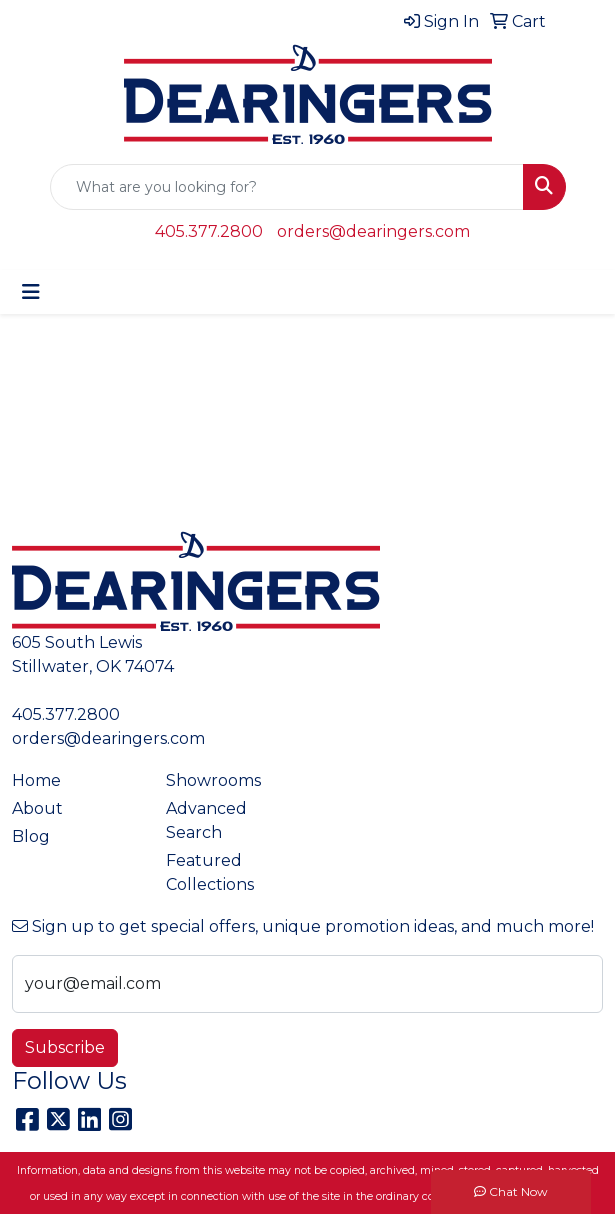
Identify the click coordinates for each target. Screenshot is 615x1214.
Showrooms (213, 780)
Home (36, 780)
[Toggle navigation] (31, 292)
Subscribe (65, 1047)
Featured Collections (210, 872)
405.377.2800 (209, 231)
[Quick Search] (287, 187)
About (37, 808)
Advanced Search (206, 820)
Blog (31, 836)
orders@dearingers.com (373, 231)
